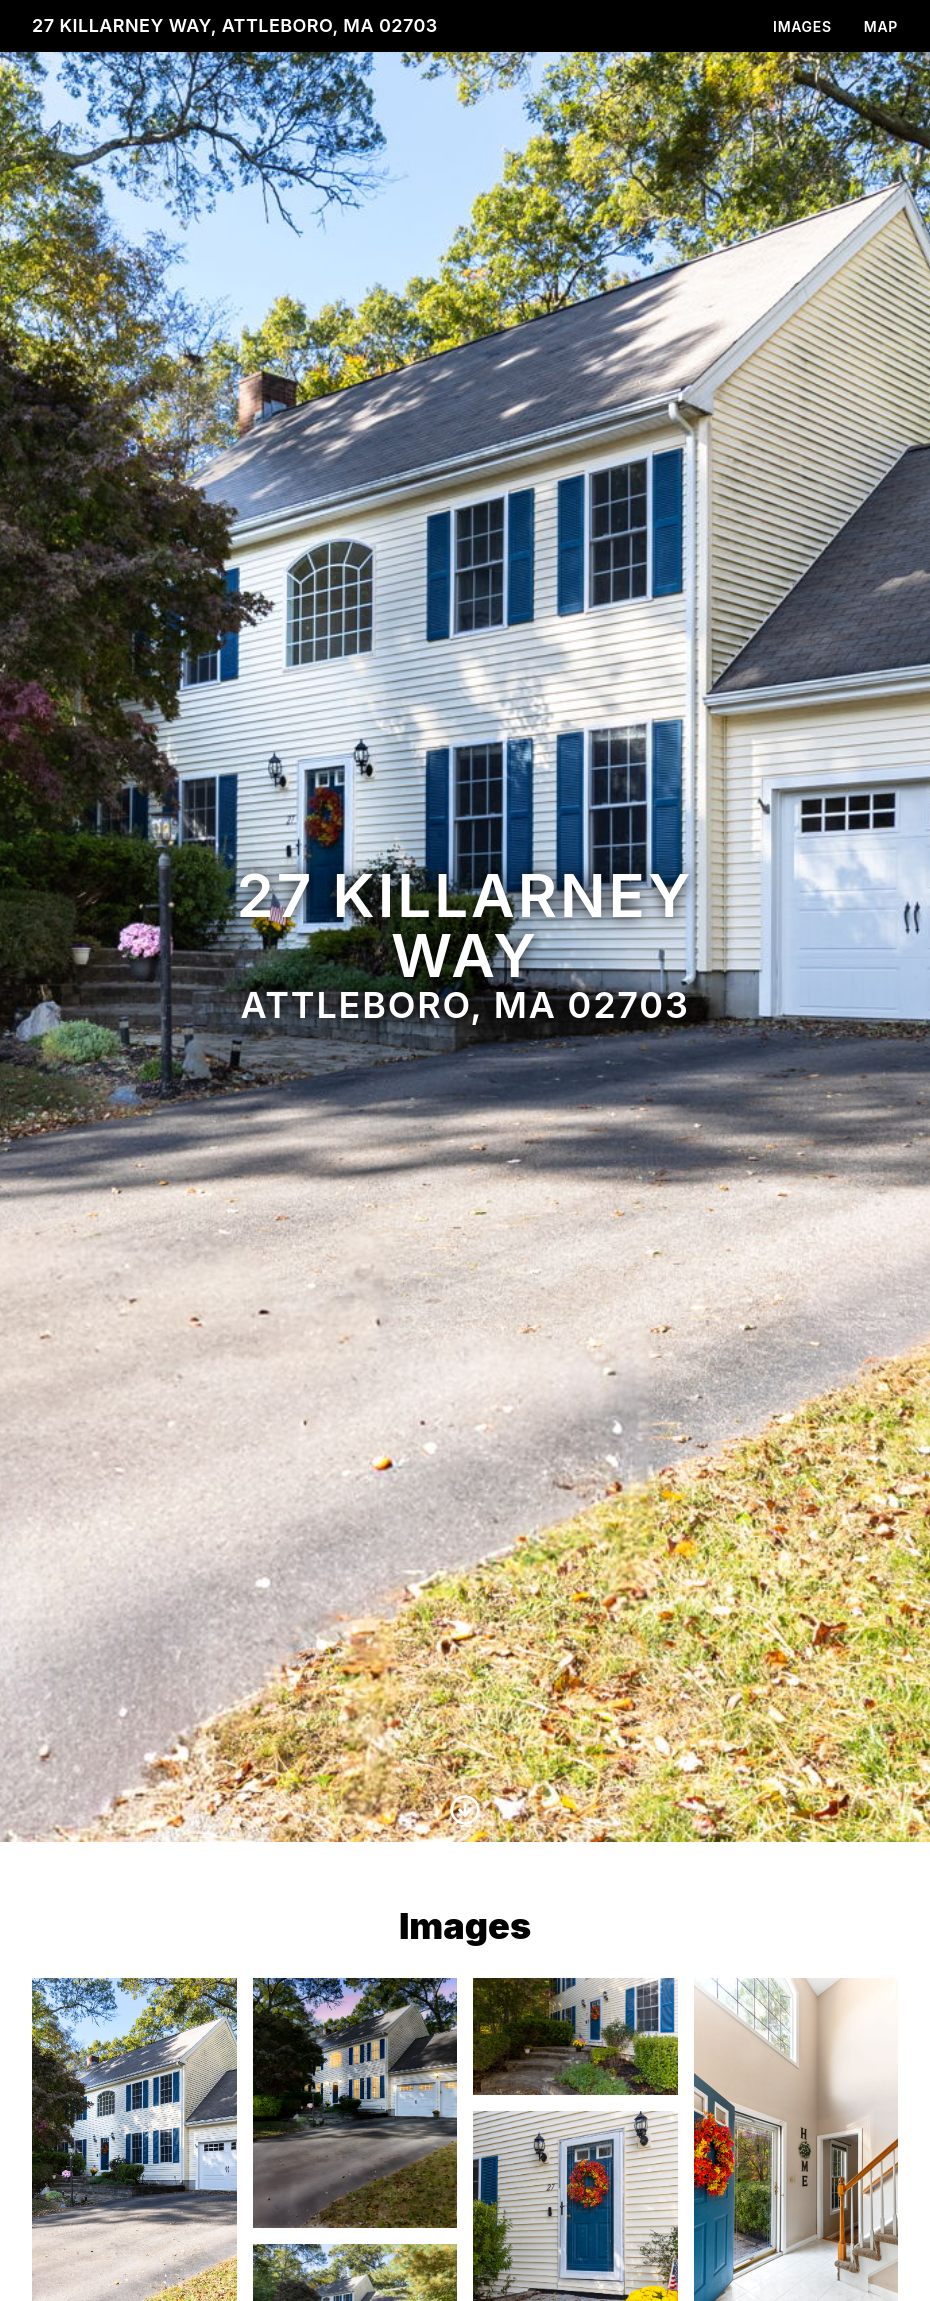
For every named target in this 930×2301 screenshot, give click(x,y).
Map (881, 26)
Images (802, 26)
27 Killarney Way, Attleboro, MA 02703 (235, 25)
